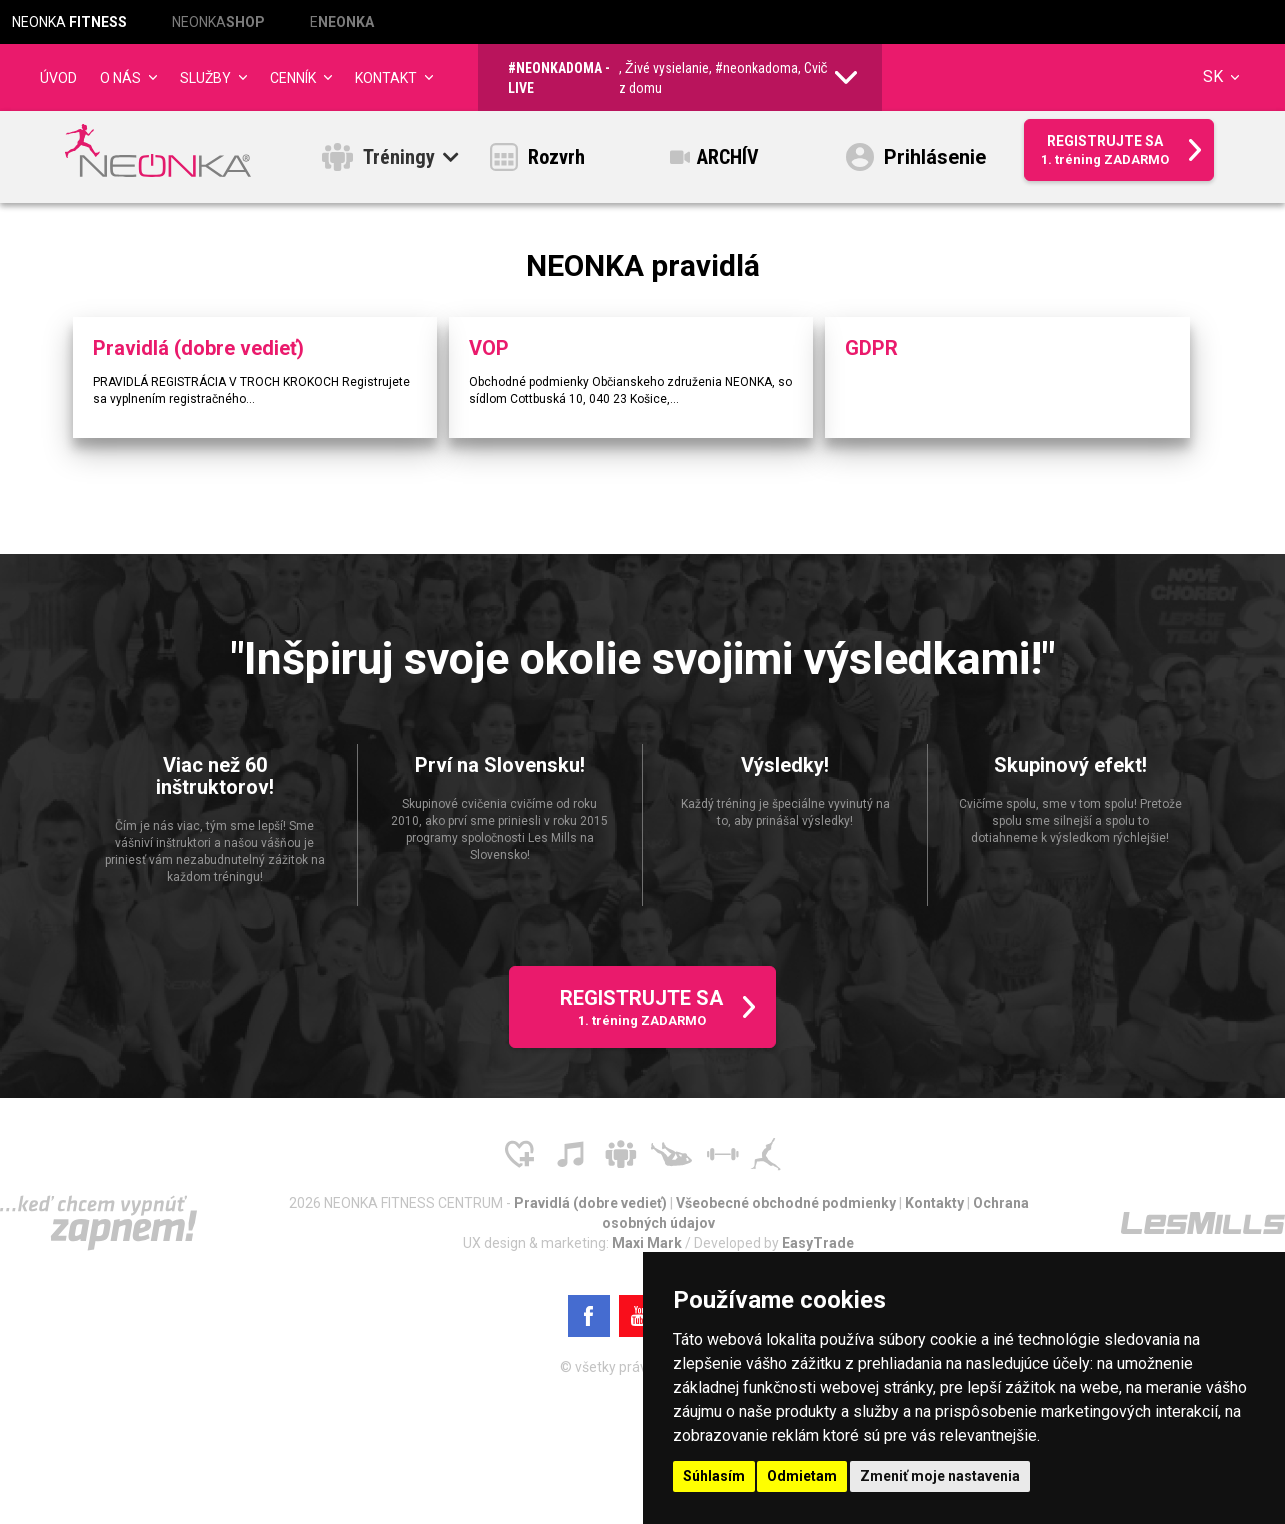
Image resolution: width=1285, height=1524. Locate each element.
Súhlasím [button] (714, 1476)
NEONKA (69, 22)
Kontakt (386, 78)
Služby (205, 78)
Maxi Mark (648, 1249)
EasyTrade (818, 1249)
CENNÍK (293, 78)
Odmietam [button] (802, 1476)
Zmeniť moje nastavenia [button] (940, 1476)
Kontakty (936, 1209)
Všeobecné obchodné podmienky (787, 1209)
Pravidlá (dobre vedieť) (592, 1209)
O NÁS (120, 78)
